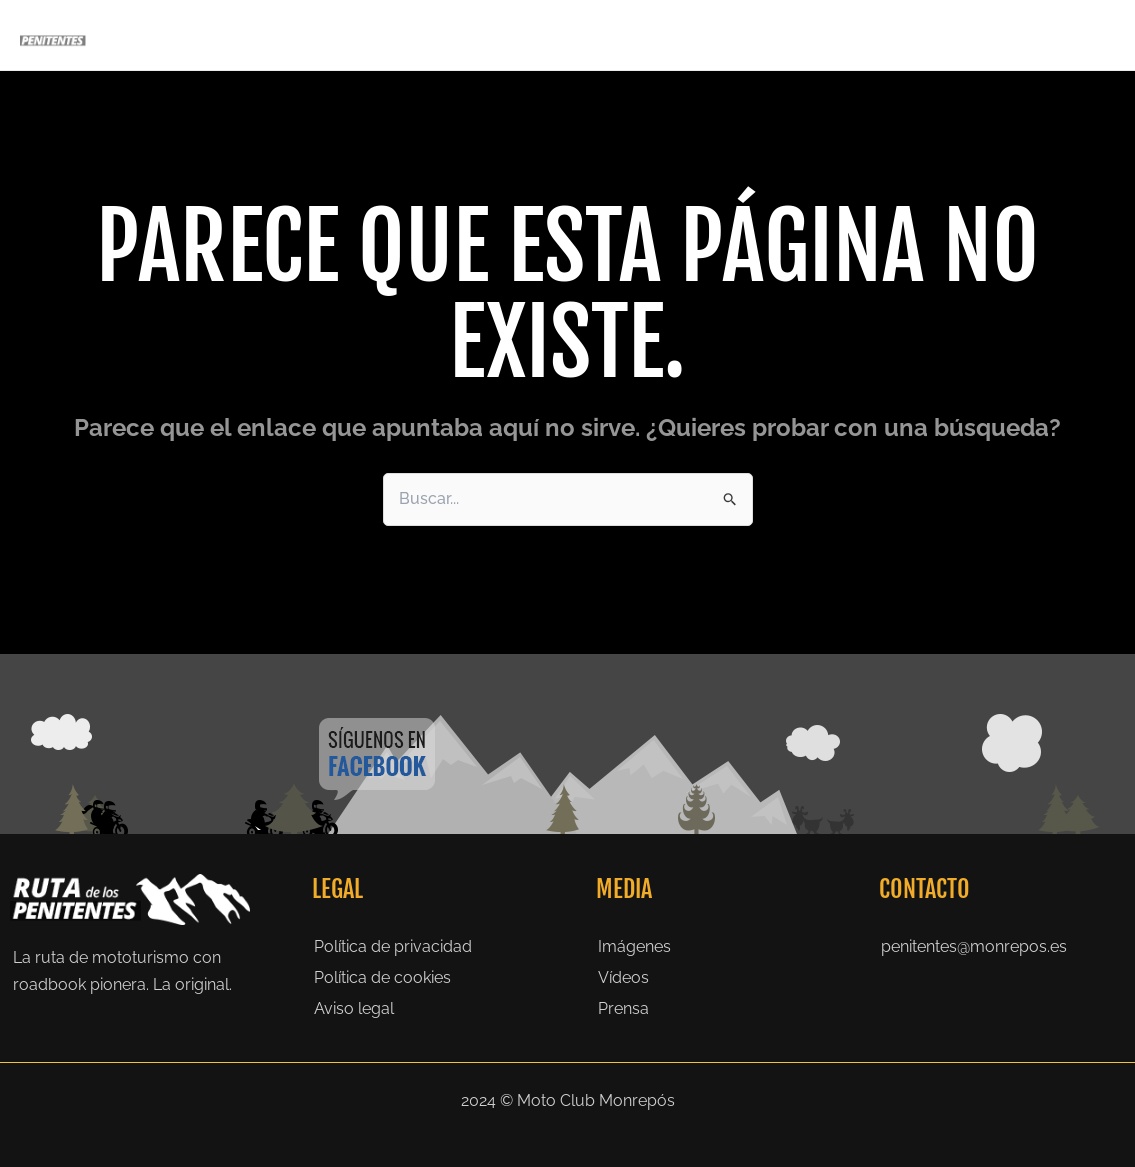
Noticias (981, 34)
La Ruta (652, 34)
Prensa (898, 34)
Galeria (818, 34)
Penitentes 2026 (530, 35)
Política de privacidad (393, 946)
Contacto (1069, 34)
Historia (735, 34)
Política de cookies (382, 977)
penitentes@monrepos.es (974, 946)
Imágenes (634, 946)
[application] (584, 35)
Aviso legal (354, 1008)
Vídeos (623, 977)
